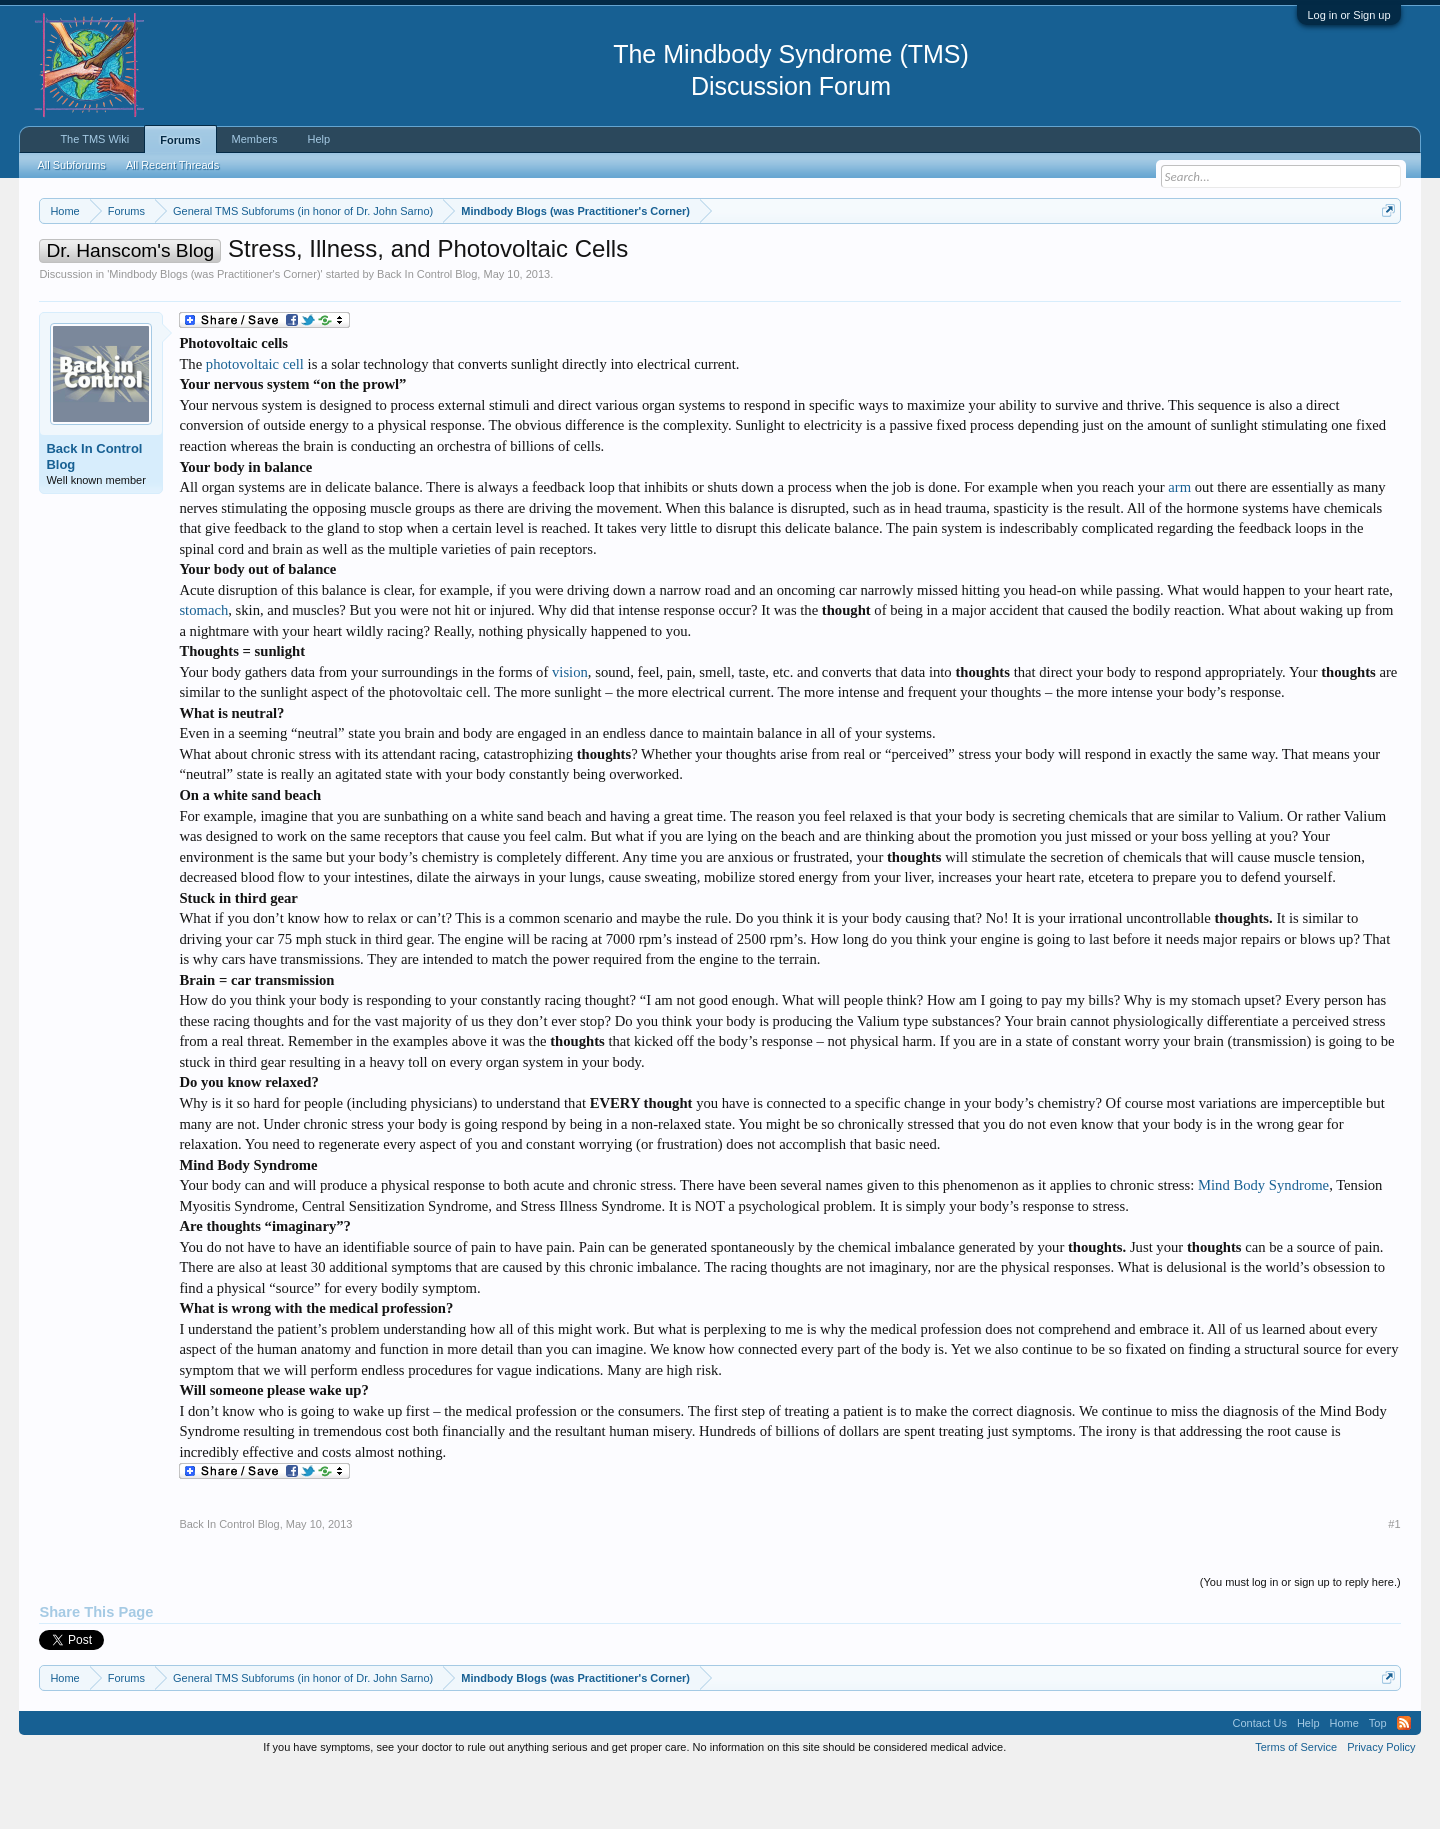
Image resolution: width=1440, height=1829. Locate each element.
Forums (180, 140)
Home (1344, 1783)
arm (1179, 547)
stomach (203, 670)
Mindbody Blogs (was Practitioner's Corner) (214, 334)
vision (570, 732)
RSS (1404, 1783)
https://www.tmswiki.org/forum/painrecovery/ (955, 259)
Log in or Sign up (1348, 15)
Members (255, 139)
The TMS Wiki (94, 139)
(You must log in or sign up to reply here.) (1300, 1642)
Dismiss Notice (1384, 257)
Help (318, 139)
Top (1378, 1783)
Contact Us (1259, 1783)
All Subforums (71, 165)
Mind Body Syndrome (1263, 1245)
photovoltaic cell (255, 424)
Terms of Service (1296, 1807)
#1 (1394, 1584)
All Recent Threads (172, 165)
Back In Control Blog (427, 334)
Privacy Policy (1381, 1807)
